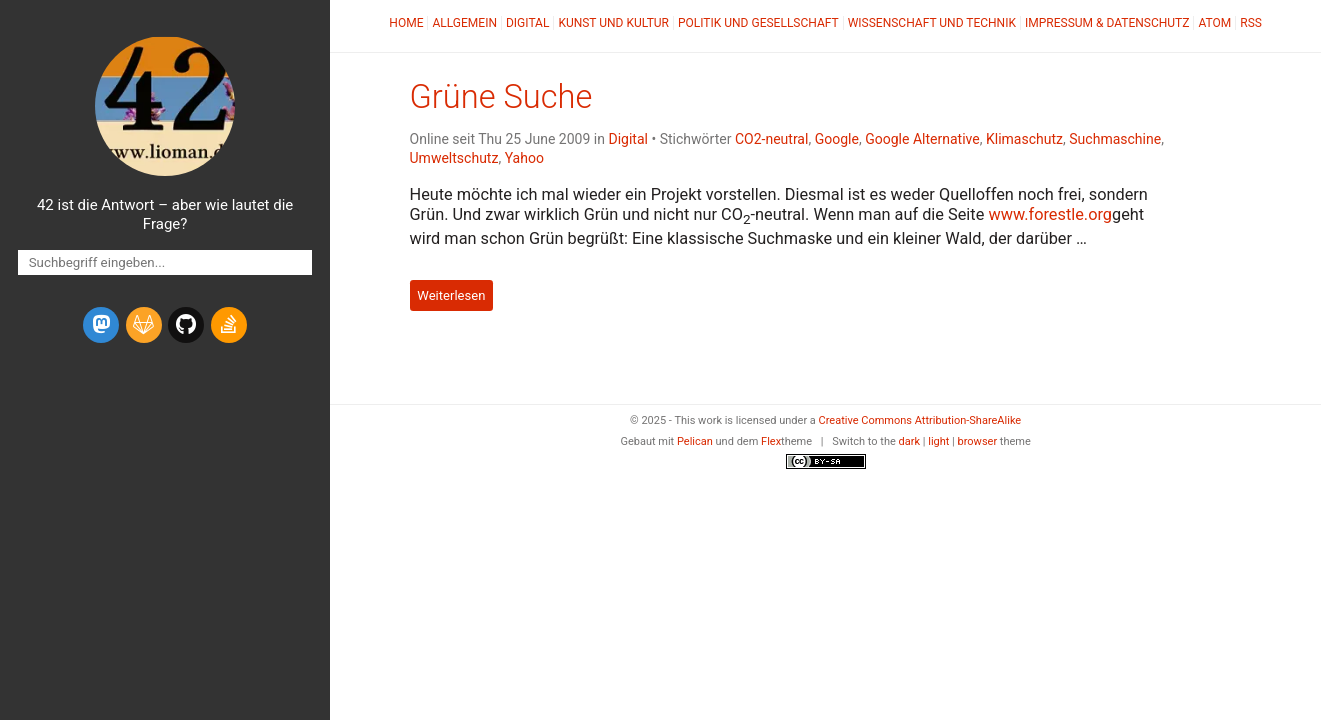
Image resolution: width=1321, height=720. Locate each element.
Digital (527, 23)
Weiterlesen (451, 295)
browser (978, 441)
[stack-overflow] (229, 325)
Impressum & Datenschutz (1107, 23)
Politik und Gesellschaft (758, 23)
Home (406, 23)
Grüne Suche (501, 97)
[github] (186, 325)
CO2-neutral (772, 139)
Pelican (695, 441)
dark (910, 441)
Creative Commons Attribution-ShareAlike (920, 420)
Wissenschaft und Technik (932, 23)
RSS (1251, 23)
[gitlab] (144, 325)
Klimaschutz (1024, 139)
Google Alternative (922, 139)
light (938, 441)
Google (837, 139)
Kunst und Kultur (613, 23)
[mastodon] (101, 325)
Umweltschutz (454, 158)
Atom (1214, 23)
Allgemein (464, 23)
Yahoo (524, 158)
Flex (771, 441)
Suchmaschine (1115, 139)
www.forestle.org (1050, 214)
